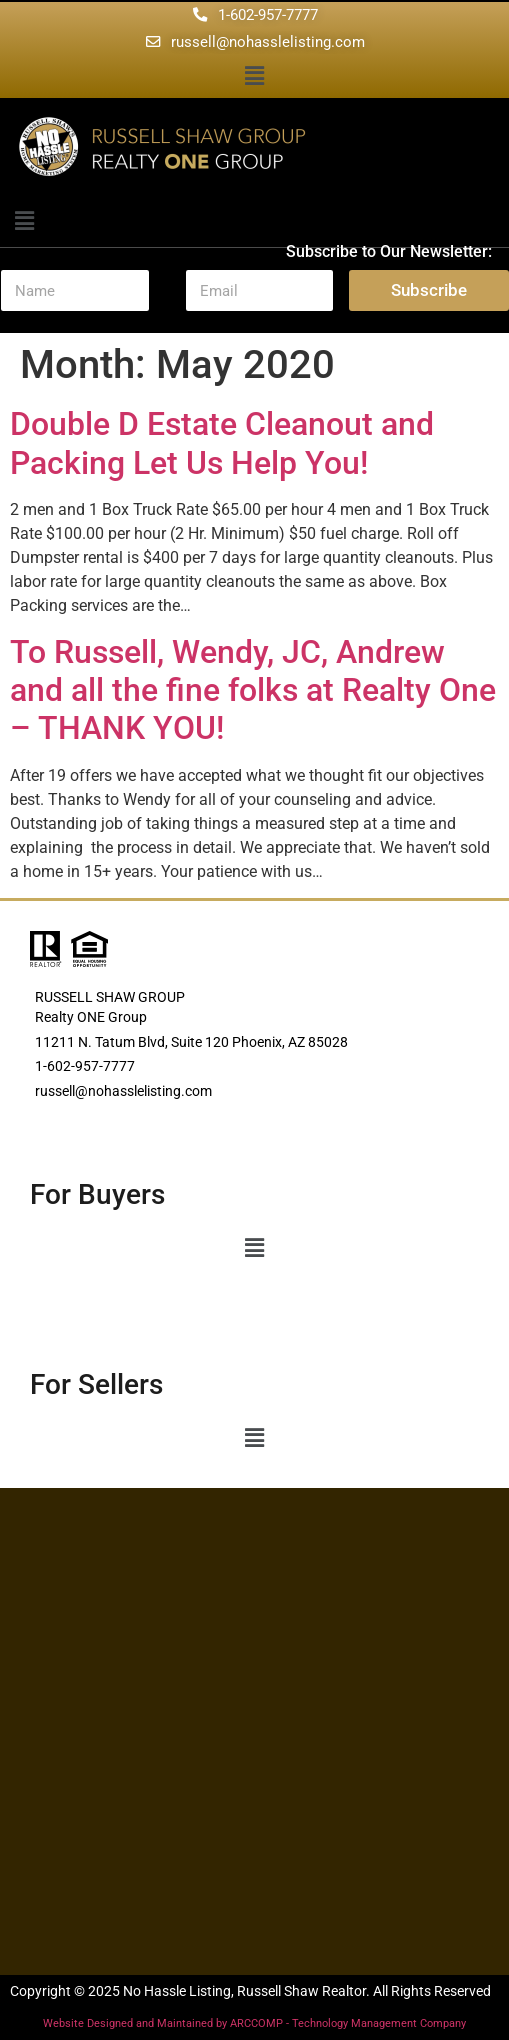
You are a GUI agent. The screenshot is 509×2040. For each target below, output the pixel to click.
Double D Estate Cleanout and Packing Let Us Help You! (222, 443)
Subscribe (429, 290)
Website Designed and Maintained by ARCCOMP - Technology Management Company (254, 2023)
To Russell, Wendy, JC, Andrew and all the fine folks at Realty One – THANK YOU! (253, 690)
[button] (254, 77)
